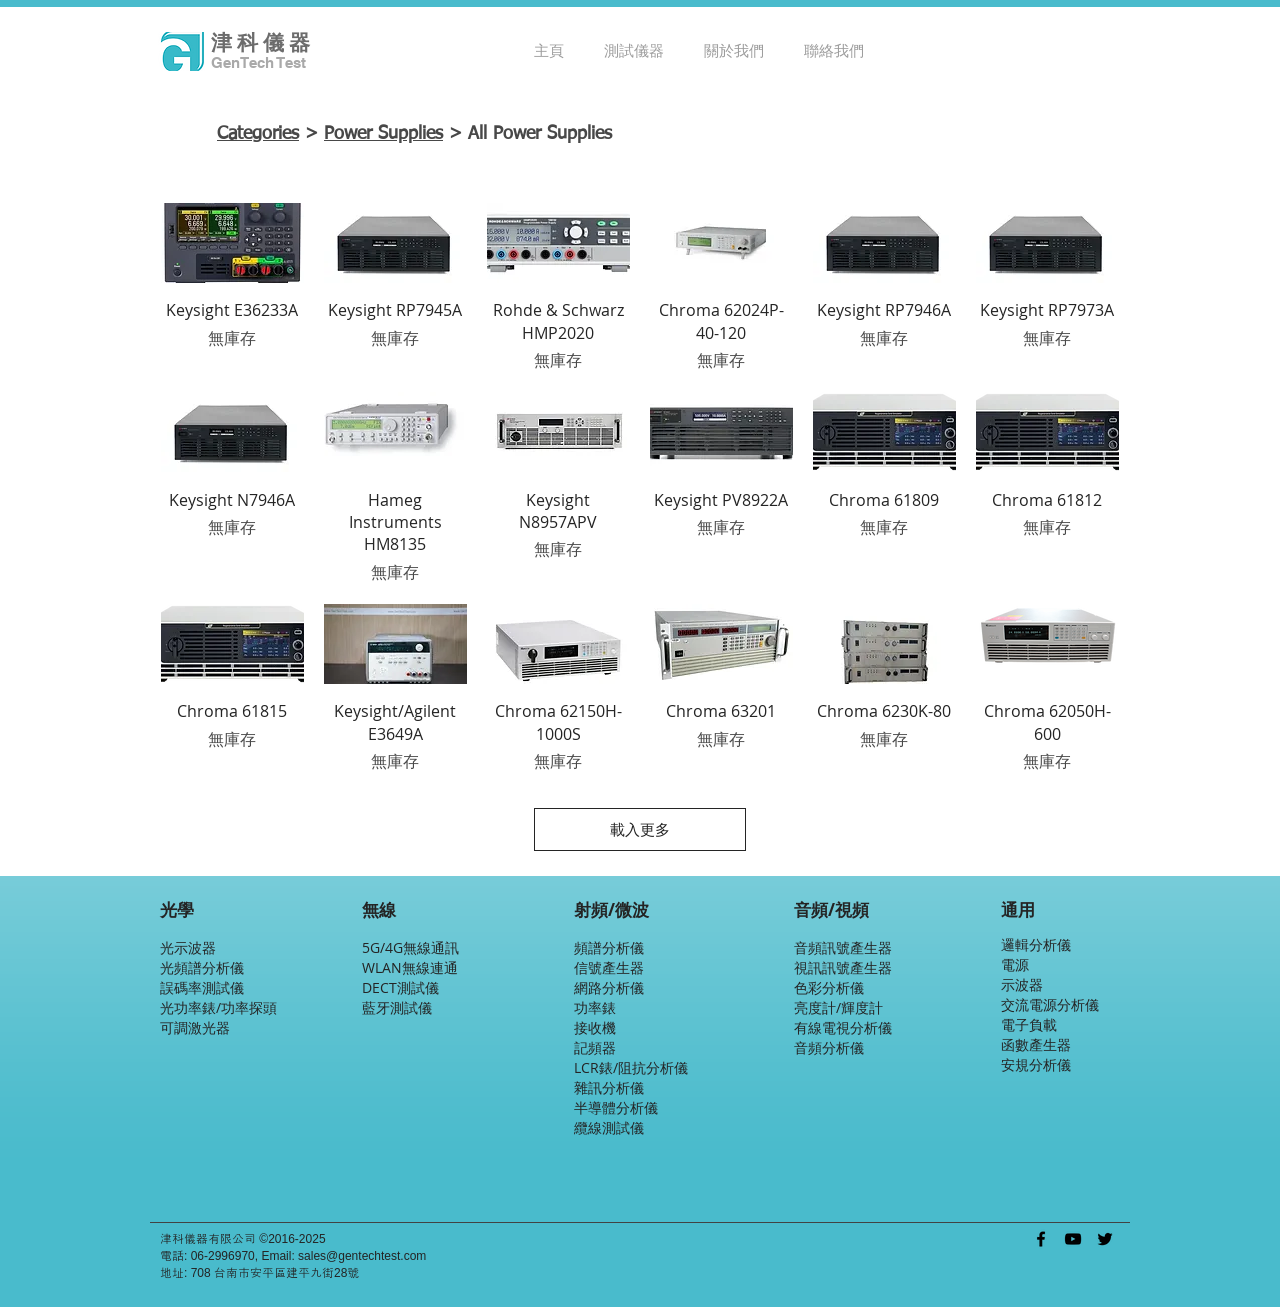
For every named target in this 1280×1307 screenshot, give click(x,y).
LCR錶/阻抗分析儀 (631, 1067)
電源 (1015, 964)
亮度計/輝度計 (838, 1007)
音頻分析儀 (829, 1047)
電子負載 (1029, 1024)
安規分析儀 (1036, 1064)
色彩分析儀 (829, 987)
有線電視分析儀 (843, 1027)
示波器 (1022, 984)
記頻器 (595, 1047)
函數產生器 (1036, 1044)
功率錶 (595, 1007)
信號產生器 (609, 967)
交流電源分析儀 (1050, 1004)
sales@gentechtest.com (362, 1256)
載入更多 (640, 829)
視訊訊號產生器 (843, 967)
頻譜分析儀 (609, 947)
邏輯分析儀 (1036, 944)
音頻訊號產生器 (843, 947)
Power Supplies (383, 134)
